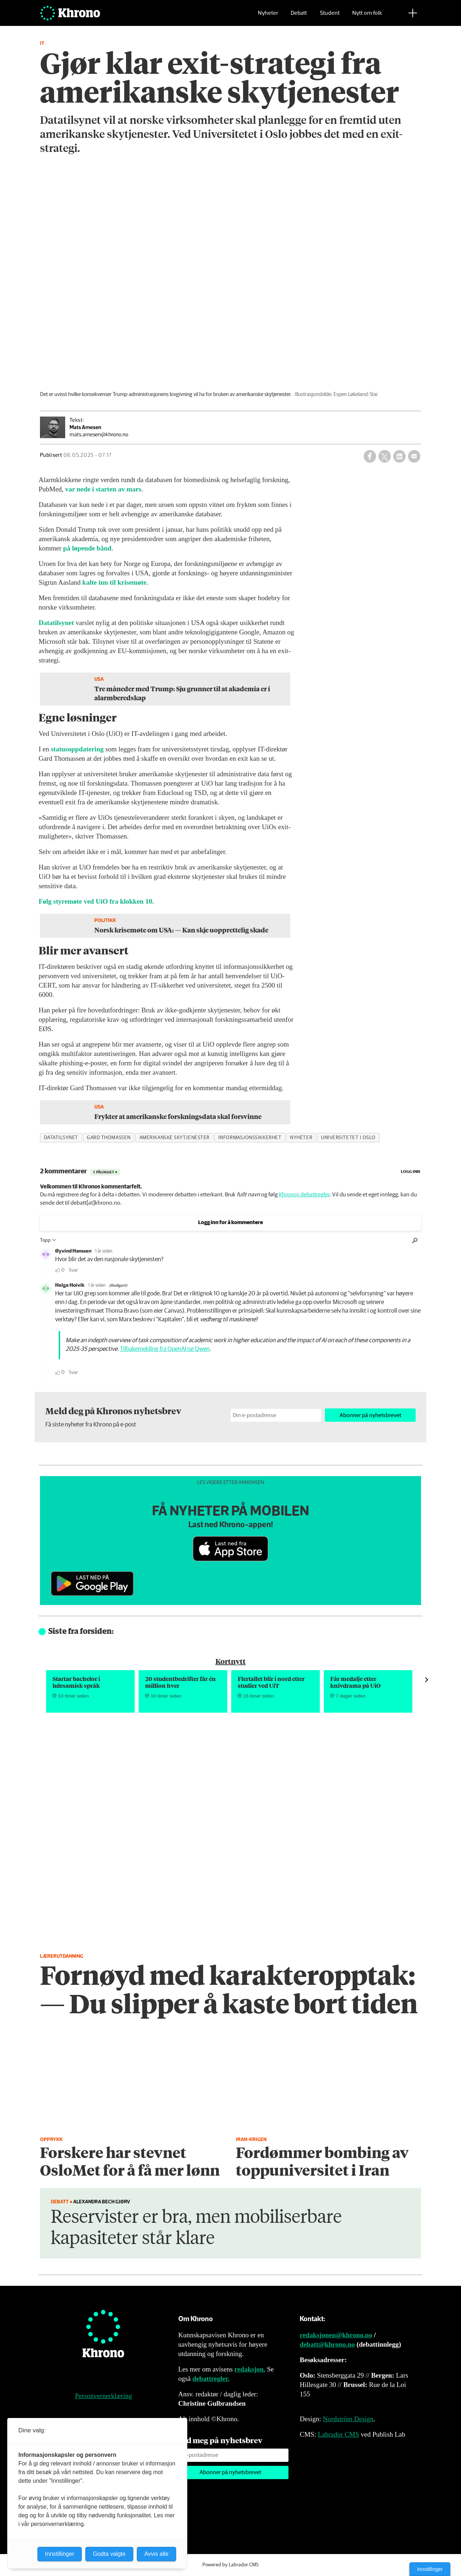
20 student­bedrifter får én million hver (180, 1682)
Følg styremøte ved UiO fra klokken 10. (96, 901)
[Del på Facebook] (370, 456)
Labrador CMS (338, 2434)
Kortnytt (230, 1661)
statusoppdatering (77, 749)
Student (330, 16)
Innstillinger (430, 2569)
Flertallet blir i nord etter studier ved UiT (271, 1682)
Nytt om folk (367, 16)
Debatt (299, 16)
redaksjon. (249, 2369)
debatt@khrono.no (327, 2344)
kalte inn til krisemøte (114, 582)
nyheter (301, 1137)
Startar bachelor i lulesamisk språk (76, 1682)
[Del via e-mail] (414, 456)
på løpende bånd (87, 548)
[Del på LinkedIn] (399, 456)
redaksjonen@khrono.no (336, 2335)
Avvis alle (156, 2554)
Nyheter (268, 16)
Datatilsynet (56, 622)
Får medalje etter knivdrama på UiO (355, 1682)
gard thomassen (109, 1137)
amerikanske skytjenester (174, 1137)
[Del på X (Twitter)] (385, 456)
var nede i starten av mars (103, 489)
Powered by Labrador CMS (230, 2564)
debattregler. (210, 2378)
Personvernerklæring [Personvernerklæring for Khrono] (103, 2396)
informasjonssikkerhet (249, 1137)
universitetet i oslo (348, 1137)
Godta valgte (109, 2554)
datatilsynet (61, 1137)
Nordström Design (348, 2419)
